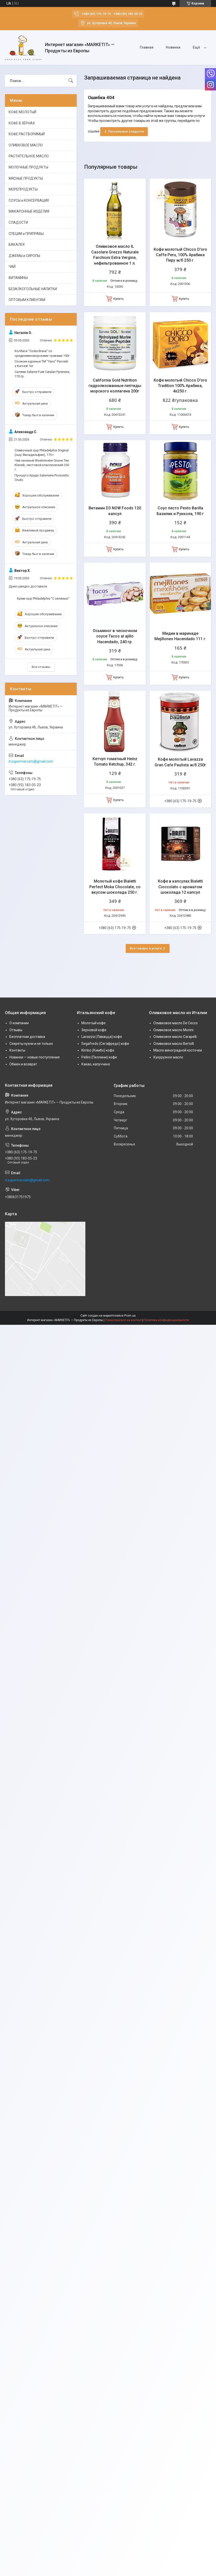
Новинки (149, 47)
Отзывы (15, 1030)
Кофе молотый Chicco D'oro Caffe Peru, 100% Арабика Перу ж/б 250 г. (180, 255)
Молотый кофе (93, 1023)
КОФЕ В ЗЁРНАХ (22, 123)
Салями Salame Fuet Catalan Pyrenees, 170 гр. (42, 374)
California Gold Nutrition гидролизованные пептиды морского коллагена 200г (115, 386)
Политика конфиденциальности (166, 1320)
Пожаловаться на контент (123, 1320)
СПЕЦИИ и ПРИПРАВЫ (26, 234)
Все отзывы (41, 667)
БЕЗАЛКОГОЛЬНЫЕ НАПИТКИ (33, 289)
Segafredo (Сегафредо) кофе (105, 1044)
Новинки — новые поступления (34, 1057)
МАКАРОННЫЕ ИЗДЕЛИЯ (29, 211)
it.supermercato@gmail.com (31, 761)
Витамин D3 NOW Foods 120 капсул (115, 511)
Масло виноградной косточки (177, 1050)
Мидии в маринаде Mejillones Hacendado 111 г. (180, 636)
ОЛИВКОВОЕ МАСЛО (26, 145)
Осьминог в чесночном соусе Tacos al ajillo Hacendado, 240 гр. (115, 636)
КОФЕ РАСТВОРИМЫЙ (27, 134)
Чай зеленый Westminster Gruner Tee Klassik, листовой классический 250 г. (42, 465)
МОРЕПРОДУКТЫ (23, 189)
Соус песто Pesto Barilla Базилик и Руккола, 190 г (180, 511)
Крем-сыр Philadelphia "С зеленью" (43, 598)
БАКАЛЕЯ (16, 245)
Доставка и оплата (184, 47)
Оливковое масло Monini (173, 1030)
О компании (19, 1023)
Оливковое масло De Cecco (175, 1023)
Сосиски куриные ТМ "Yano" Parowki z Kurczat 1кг (41, 364)
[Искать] (71, 81)
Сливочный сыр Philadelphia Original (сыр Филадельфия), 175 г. (42, 452)
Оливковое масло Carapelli (175, 1037)
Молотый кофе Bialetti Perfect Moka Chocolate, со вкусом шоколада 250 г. (115, 887)
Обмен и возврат (23, 1064)
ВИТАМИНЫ (18, 278)
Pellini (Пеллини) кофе (99, 1057)
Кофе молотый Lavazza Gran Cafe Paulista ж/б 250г (180, 762)
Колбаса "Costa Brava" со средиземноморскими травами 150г (42, 353)
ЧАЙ (12, 267)
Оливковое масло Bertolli (173, 1044)
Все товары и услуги (146, 948)
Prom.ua (130, 1315)
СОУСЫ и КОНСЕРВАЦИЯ (29, 200)
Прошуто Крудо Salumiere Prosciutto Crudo (42, 477)
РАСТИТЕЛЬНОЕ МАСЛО (29, 156)
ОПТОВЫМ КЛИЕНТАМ (27, 300)
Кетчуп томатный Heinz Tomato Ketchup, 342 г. (115, 761)
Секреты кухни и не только (31, 1044)
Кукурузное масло (168, 1057)
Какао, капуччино (95, 1064)
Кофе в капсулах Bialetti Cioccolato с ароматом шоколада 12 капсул (180, 887)
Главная (122, 47)
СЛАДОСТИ (18, 222)
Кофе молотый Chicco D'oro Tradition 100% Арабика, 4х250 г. (180, 386)
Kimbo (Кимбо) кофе (97, 1050)
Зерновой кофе (93, 1030)
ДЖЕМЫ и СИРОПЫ (24, 256)
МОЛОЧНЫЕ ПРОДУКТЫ (28, 167)
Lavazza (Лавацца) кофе (101, 1037)
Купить (118, 299)
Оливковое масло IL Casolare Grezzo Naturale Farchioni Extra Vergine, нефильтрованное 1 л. (115, 254)
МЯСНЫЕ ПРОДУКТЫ (26, 178)
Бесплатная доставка (27, 1037)
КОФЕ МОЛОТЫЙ (22, 112)
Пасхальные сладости (126, 131)
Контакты (17, 1050)
